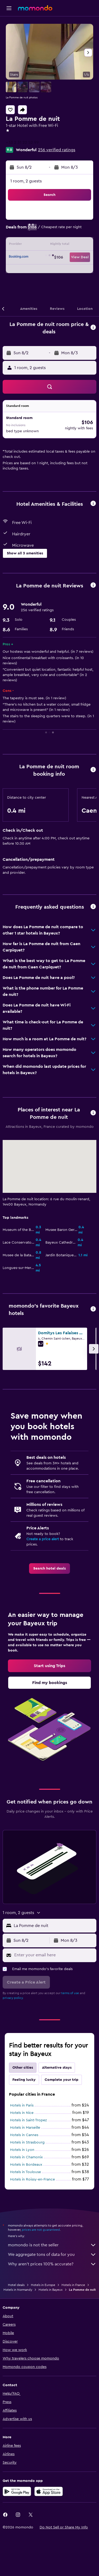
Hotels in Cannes (24, 2135)
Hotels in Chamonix (26, 2157)
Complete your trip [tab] (61, 2080)
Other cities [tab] (22, 2067)
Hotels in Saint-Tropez (28, 2120)
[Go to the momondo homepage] (35, 8)
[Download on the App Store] (48, 2491)
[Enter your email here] (54, 1955)
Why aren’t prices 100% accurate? (52, 2264)
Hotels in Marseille (25, 2127)
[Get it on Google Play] (17, 2491)
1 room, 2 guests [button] (26, 181)
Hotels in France (73, 2285)
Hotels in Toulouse (25, 2172)
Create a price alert (42, 1539)
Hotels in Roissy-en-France (32, 2179)
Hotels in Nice (22, 2113)
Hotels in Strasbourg (27, 2142)
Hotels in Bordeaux (26, 2164)
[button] (9, 8)
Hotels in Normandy (17, 2289)
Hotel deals (16, 2285)
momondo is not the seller (52, 2245)
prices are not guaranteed (41, 2229)
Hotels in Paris (22, 2105)
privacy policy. (13, 1997)
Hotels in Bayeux (51, 2289)
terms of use (70, 1993)
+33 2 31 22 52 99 (22, 142)
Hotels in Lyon (22, 2150)
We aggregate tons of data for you (52, 2254)
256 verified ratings (56, 150)
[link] (49, 1568)
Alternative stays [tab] (57, 2067)
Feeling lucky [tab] (24, 2080)
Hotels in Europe (43, 2285)
